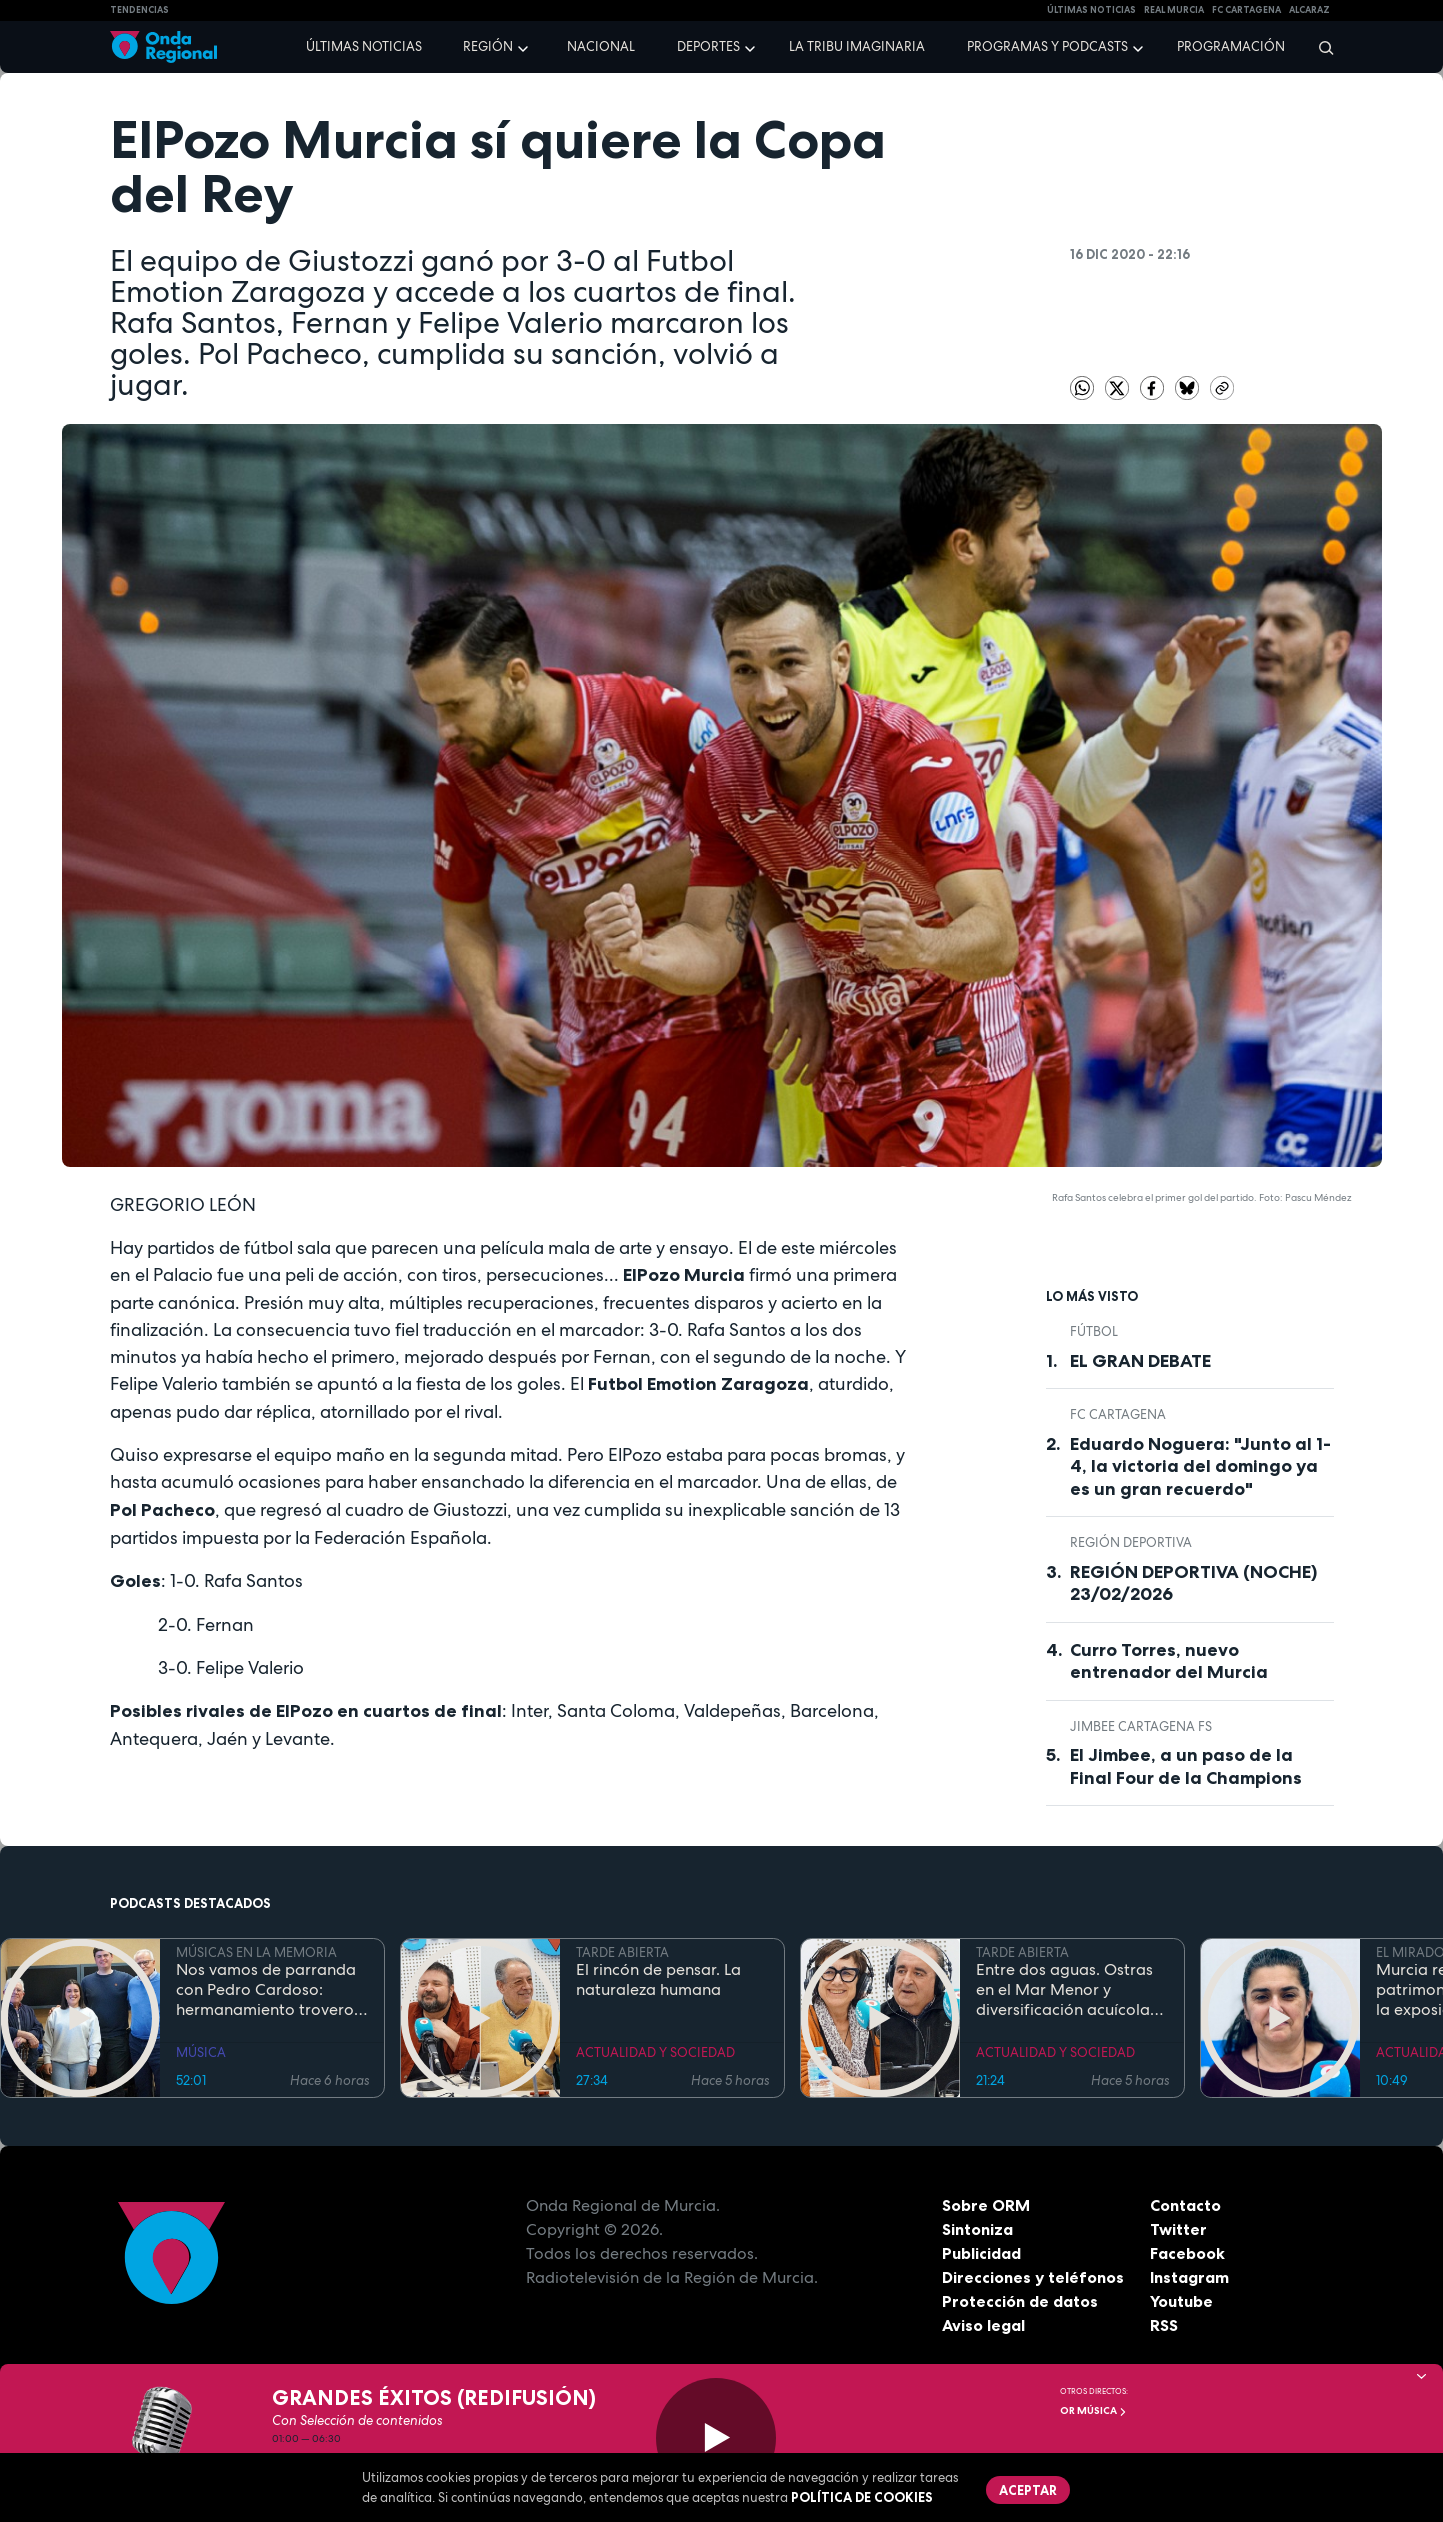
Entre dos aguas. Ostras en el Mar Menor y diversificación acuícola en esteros (1064, 1990)
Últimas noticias (364, 46)
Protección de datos (1020, 2301)
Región (488, 46)
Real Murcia (1174, 10)
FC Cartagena (1118, 1414)
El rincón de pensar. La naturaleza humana (658, 1980)
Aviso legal (983, 2325)
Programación (1231, 46)
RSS (1164, 2325)
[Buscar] (1319, 47)
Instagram (1189, 2277)
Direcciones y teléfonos (1033, 2277)
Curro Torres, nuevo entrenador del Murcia (1169, 1661)
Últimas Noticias (1091, 10)
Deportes (708, 46)
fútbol (1094, 1331)
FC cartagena (1246, 10)
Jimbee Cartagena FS (1141, 1726)
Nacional (601, 46)
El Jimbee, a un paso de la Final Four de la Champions (1186, 1766)
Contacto (1185, 2205)
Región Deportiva (1131, 1542)
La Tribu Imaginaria (857, 46)
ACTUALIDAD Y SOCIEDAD (655, 2052)
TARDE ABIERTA (622, 1952)
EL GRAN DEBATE (1140, 1361)
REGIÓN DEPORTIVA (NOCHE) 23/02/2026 (1193, 1583)
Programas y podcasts (1047, 46)
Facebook (1187, 2253)
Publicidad (981, 2253)
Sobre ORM (986, 2205)
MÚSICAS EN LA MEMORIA (256, 1952)
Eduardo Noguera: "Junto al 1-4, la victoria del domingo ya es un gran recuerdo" (1200, 1466)
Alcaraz (1309, 10)
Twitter (1178, 2229)
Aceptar (1028, 2490)
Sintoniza (977, 2229)
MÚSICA (201, 2052)
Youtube (1181, 2301)
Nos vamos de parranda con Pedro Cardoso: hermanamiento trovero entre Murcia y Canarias (266, 1990)
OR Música (1093, 2410)
